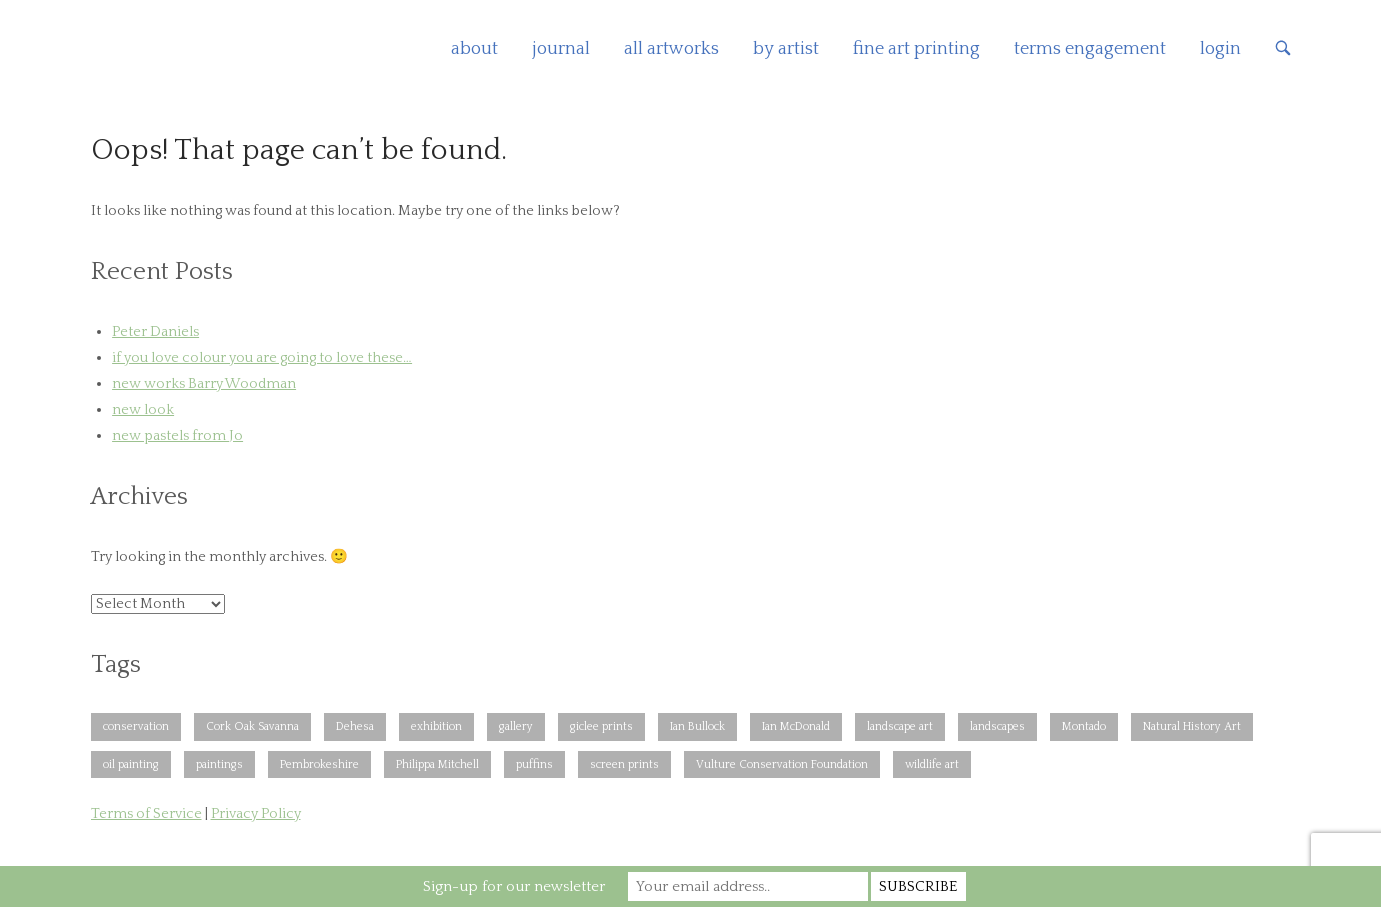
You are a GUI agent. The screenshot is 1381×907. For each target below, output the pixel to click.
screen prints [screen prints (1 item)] (624, 764)
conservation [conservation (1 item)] (136, 726)
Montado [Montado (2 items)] (1084, 726)
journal (561, 49)
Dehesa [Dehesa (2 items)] (355, 726)
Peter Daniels (155, 332)
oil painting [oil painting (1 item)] (131, 764)
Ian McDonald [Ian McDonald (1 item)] (796, 726)
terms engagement (1090, 49)
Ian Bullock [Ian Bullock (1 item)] (697, 726)
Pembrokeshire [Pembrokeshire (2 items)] (319, 764)
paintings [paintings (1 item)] (219, 764)
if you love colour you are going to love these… (262, 358)
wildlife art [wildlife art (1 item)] (932, 764)
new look (143, 410)
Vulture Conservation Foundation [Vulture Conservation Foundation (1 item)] (782, 764)
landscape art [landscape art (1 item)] (900, 726)
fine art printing (916, 49)
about (474, 49)
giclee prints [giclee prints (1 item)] (601, 726)
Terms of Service (146, 814)
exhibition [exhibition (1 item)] (436, 726)
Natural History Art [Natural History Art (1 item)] (1192, 726)
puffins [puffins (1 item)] (534, 764)
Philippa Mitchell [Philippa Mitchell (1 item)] (437, 764)
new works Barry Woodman (204, 384)
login (1220, 49)
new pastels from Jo (177, 436)
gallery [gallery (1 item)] (516, 726)
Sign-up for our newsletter (514, 886)
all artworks (671, 49)
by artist (786, 49)
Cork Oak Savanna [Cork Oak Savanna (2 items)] (252, 726)
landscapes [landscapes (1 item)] (997, 726)
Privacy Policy (256, 814)
